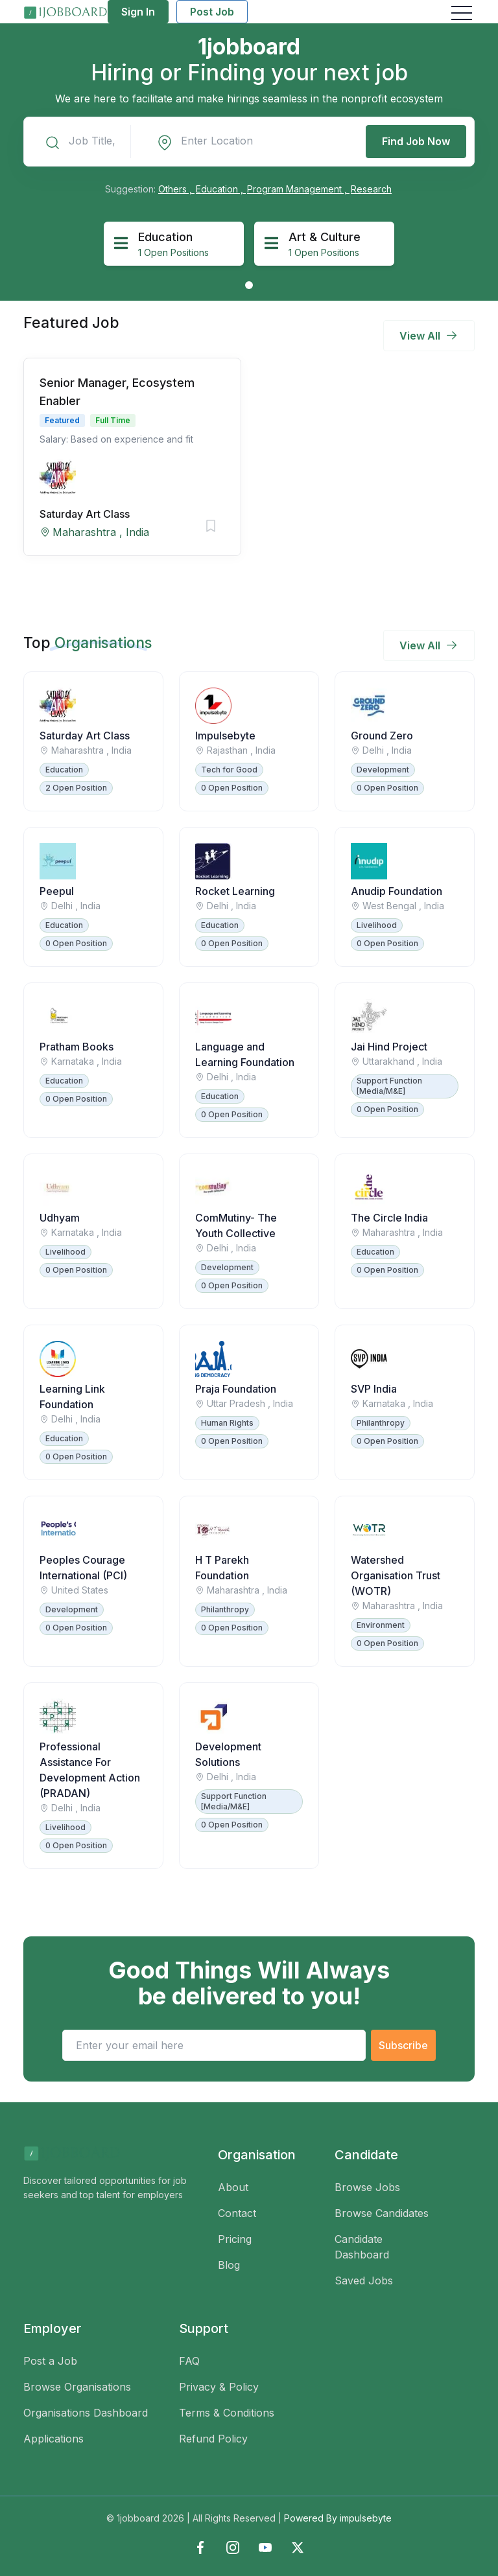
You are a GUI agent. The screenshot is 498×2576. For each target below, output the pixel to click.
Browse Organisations (77, 2386)
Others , (176, 188)
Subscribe (403, 2045)
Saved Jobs (364, 2280)
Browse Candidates (382, 2213)
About (233, 2187)
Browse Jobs (367, 2187)
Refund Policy (213, 2438)
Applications (53, 2438)
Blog (229, 2264)
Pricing (235, 2239)
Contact (237, 2213)
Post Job (212, 11)
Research (371, 188)
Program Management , (298, 188)
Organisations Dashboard (85, 2412)
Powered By (338, 2518)
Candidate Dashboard (362, 2247)
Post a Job (50, 2360)
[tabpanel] (174, 243)
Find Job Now (416, 141)
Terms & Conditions (226, 2412)
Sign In (138, 11)
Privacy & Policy (219, 2386)
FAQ (189, 2360)
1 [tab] (249, 285)
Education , (221, 188)
